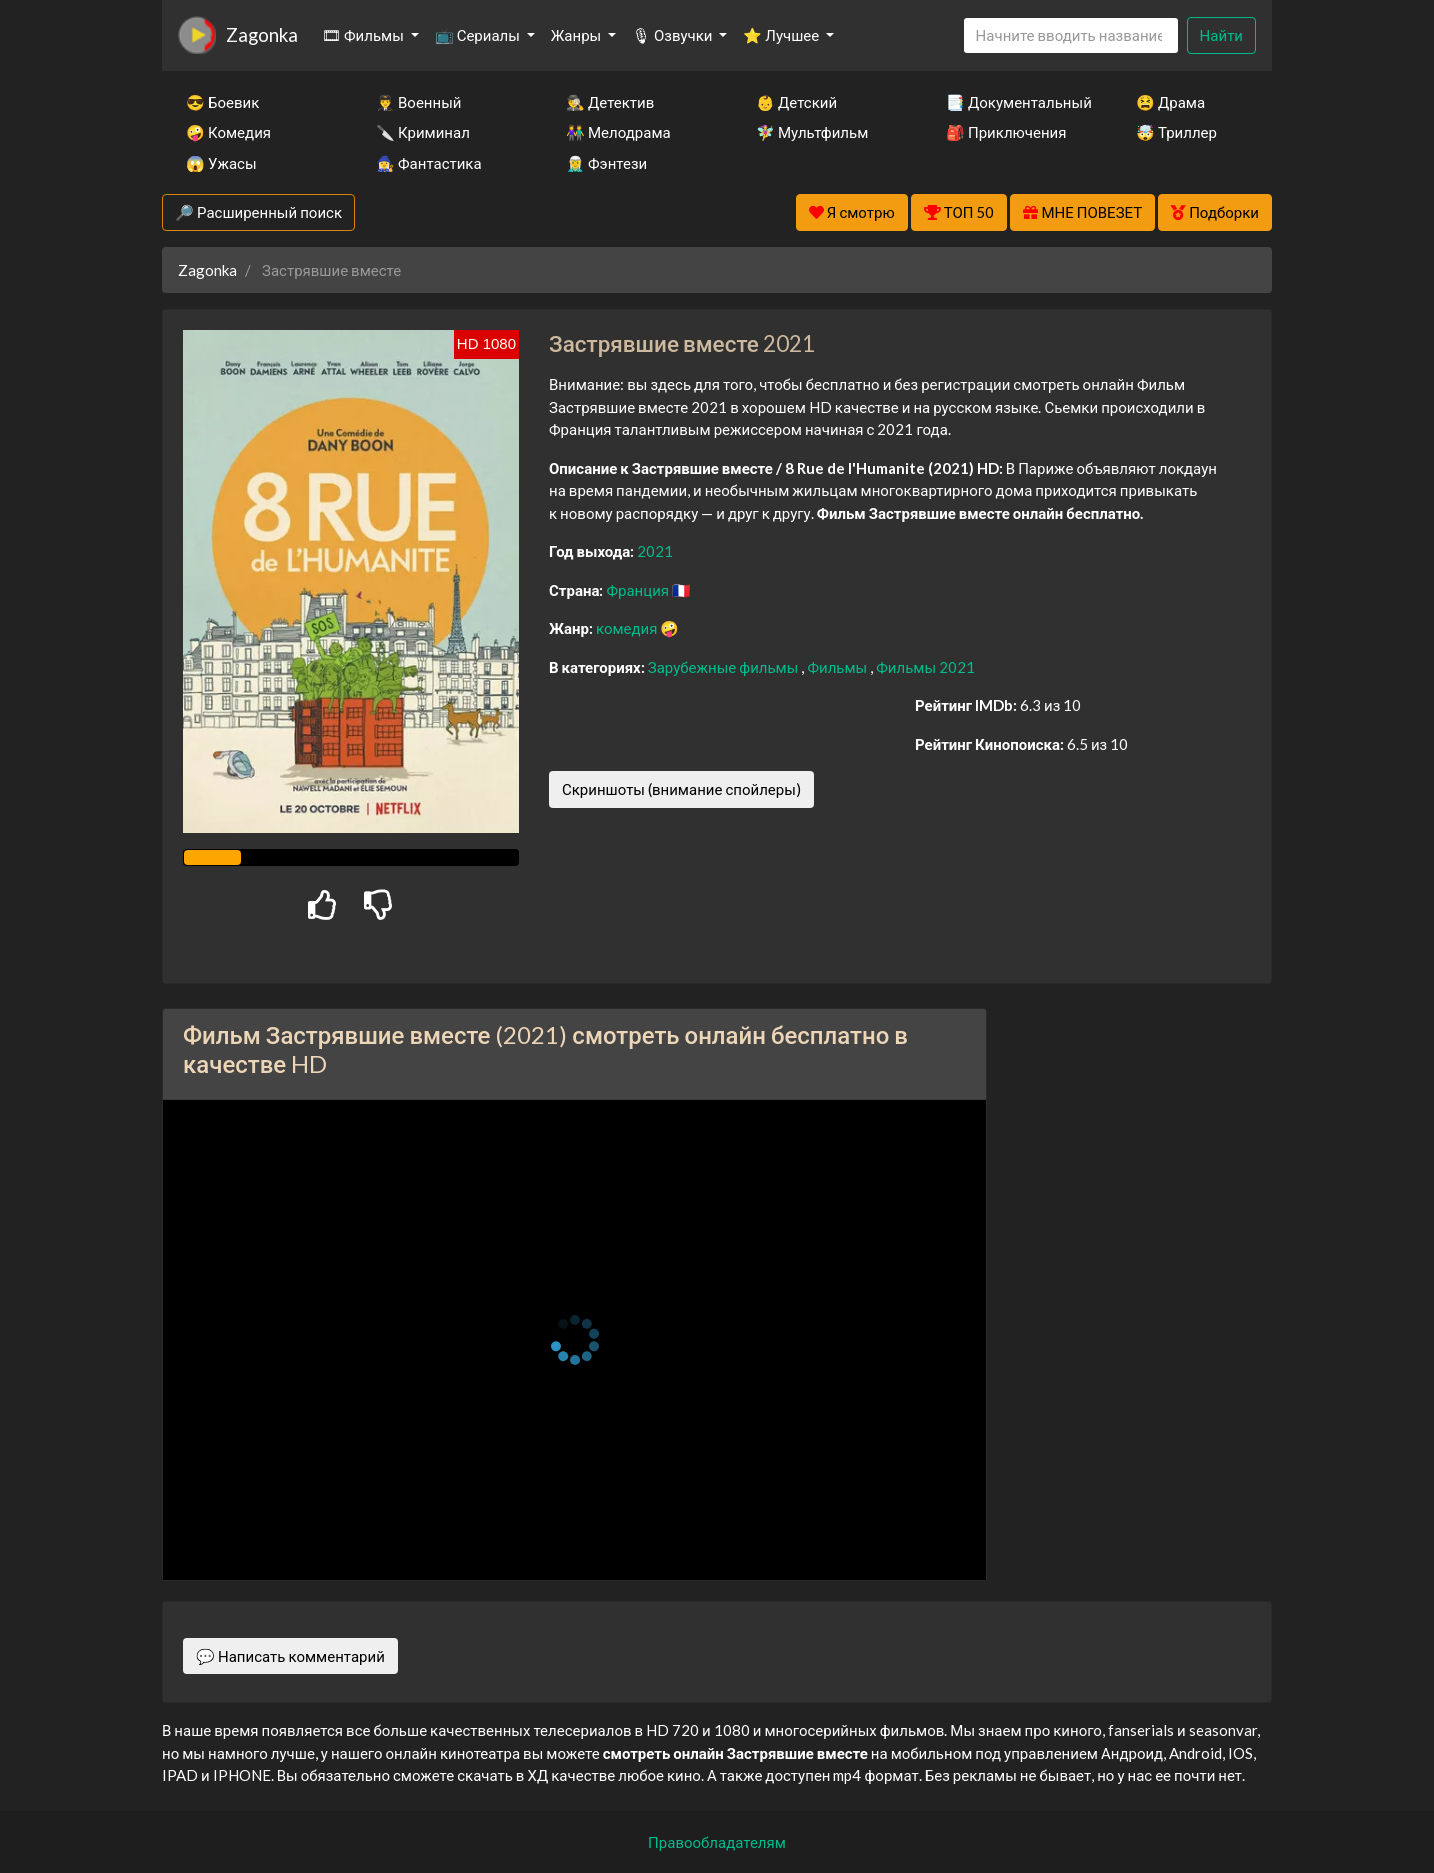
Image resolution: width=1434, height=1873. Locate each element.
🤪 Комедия (228, 132)
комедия (628, 628)
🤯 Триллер (1176, 132)
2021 (655, 551)
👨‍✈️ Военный (418, 102)
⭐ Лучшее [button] (782, 35)
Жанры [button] (578, 35)
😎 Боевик (222, 102)
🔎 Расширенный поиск (258, 212)
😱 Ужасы (221, 163)
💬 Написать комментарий (290, 1656)
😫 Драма (1170, 102)
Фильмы (838, 667)
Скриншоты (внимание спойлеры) (681, 789)
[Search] (1071, 35)
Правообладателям (717, 1842)
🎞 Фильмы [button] (364, 35)
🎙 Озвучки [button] (673, 35)
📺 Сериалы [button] (479, 35)
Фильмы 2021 (925, 667)
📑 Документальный (1014, 102)
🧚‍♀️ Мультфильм (812, 132)
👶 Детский (796, 102)
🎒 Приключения (1006, 132)
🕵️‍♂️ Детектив (610, 102)
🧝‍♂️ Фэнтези (606, 163)
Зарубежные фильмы (725, 667)
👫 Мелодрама (618, 132)
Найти (1221, 35)
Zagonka (262, 34)
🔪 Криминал (423, 132)
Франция (639, 590)
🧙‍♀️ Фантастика (429, 163)
